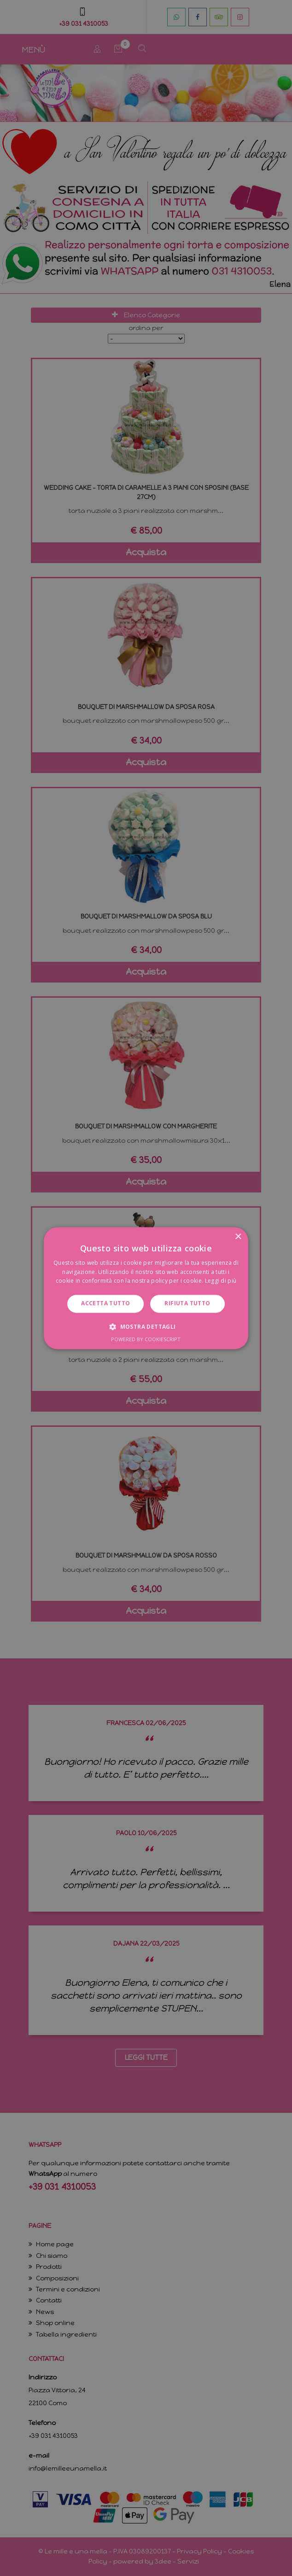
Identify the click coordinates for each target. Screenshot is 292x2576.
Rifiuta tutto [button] (187, 1304)
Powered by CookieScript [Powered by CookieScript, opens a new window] (146, 1339)
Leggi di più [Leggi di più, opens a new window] (221, 1281)
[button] (145, 1326)
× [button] (237, 1236)
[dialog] (146, 1288)
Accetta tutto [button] (105, 1304)
